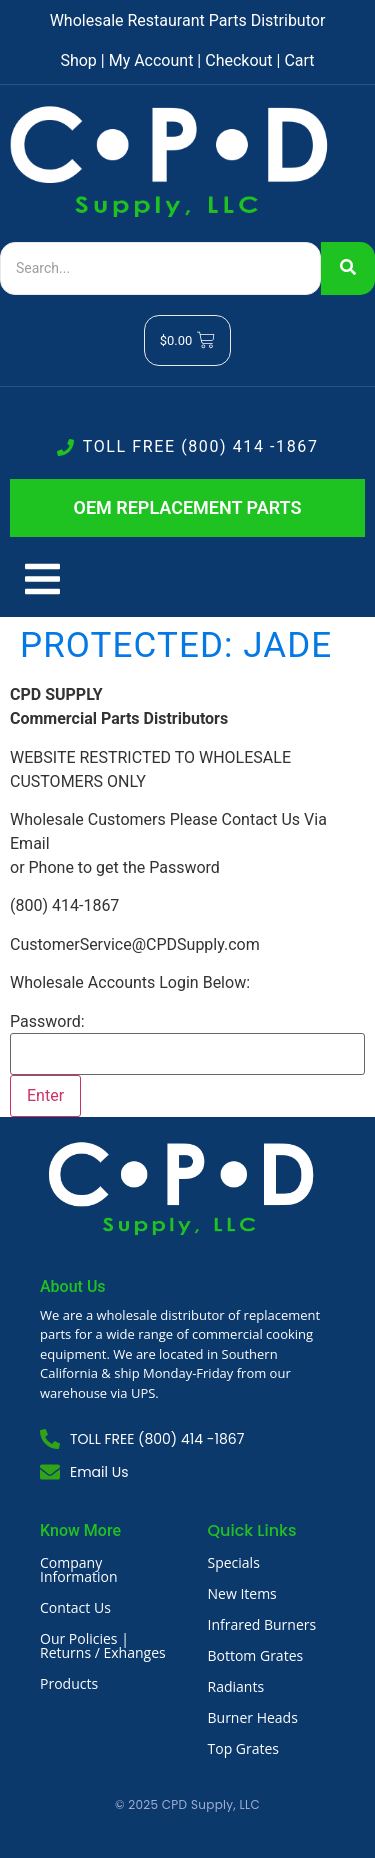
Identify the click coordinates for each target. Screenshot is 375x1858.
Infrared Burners (262, 1624)
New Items (242, 1593)
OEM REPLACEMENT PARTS (187, 507)
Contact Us (75, 1607)
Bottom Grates (256, 1655)
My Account (151, 60)
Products (69, 1683)
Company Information (79, 1569)
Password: (47, 1022)
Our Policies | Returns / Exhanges (103, 1645)
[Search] (160, 268)
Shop (78, 60)
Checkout (238, 60)
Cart (299, 60)
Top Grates (244, 1748)
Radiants (236, 1686)
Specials (234, 1562)
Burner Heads (253, 1717)
